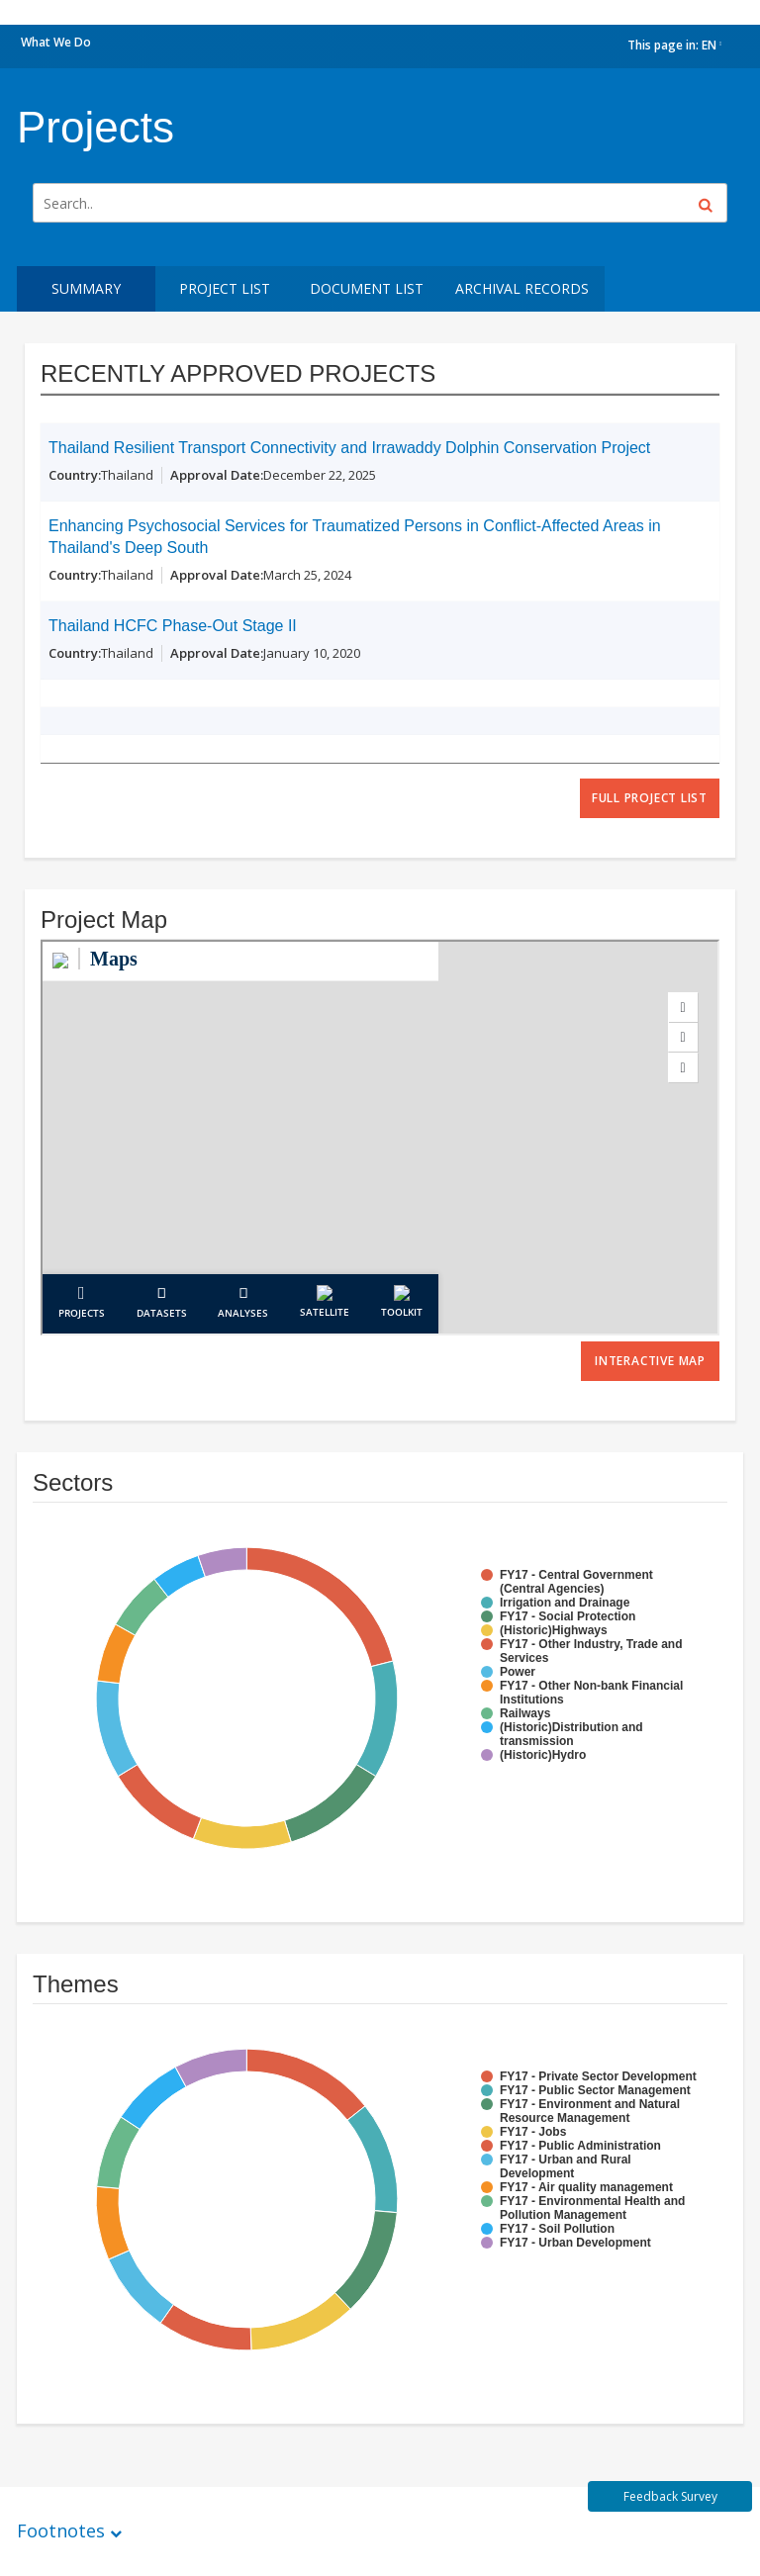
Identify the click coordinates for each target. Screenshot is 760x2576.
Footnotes (61, 2530)
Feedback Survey (670, 2496)
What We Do (56, 42)
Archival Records (522, 288)
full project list (650, 797)
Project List (224, 288)
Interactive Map (650, 1360)
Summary (86, 288)
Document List (367, 288)
